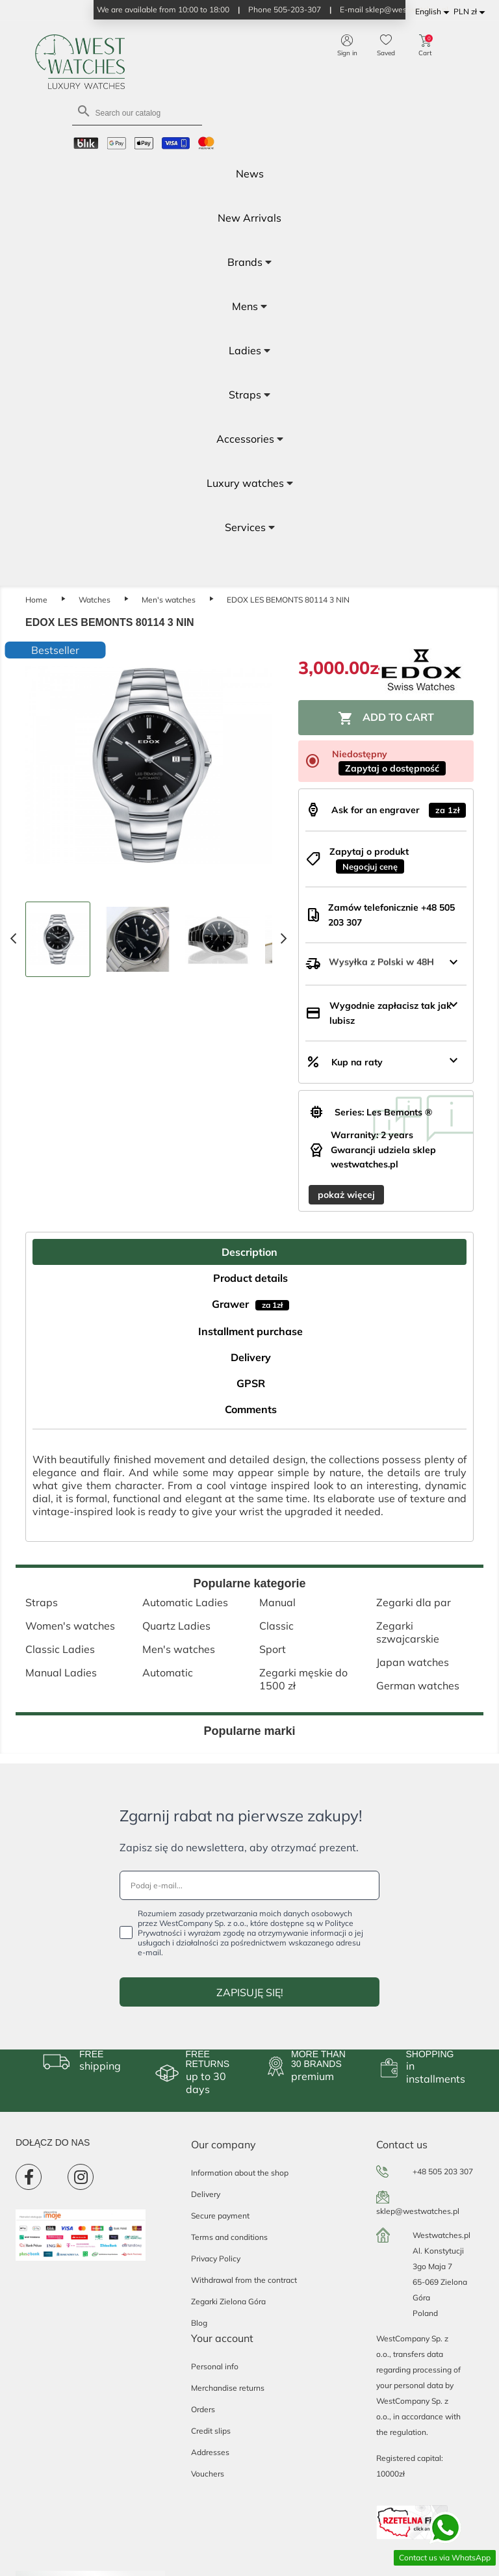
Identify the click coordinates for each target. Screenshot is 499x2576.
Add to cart (386, 718)
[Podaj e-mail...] (249, 1885)
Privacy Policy (215, 2258)
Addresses (210, 2452)
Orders (203, 2409)
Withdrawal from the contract (244, 2280)
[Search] (137, 112)
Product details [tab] (250, 1277)
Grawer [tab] (250, 1303)
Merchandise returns (227, 2388)
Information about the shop (239, 2173)
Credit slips (211, 2431)
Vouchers (207, 2473)
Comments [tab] (251, 1409)
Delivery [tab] (251, 1357)
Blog (199, 2323)
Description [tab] (249, 1251)
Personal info (214, 2366)
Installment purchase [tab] (250, 1331)
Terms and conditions (229, 2237)
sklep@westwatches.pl (417, 2211)
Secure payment (220, 2215)
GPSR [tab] (251, 1383)
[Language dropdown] (434, 12)
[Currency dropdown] (471, 12)
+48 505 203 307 (443, 2171)
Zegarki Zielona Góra (228, 2301)
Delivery (205, 2194)
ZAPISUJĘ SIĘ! (249, 1992)
